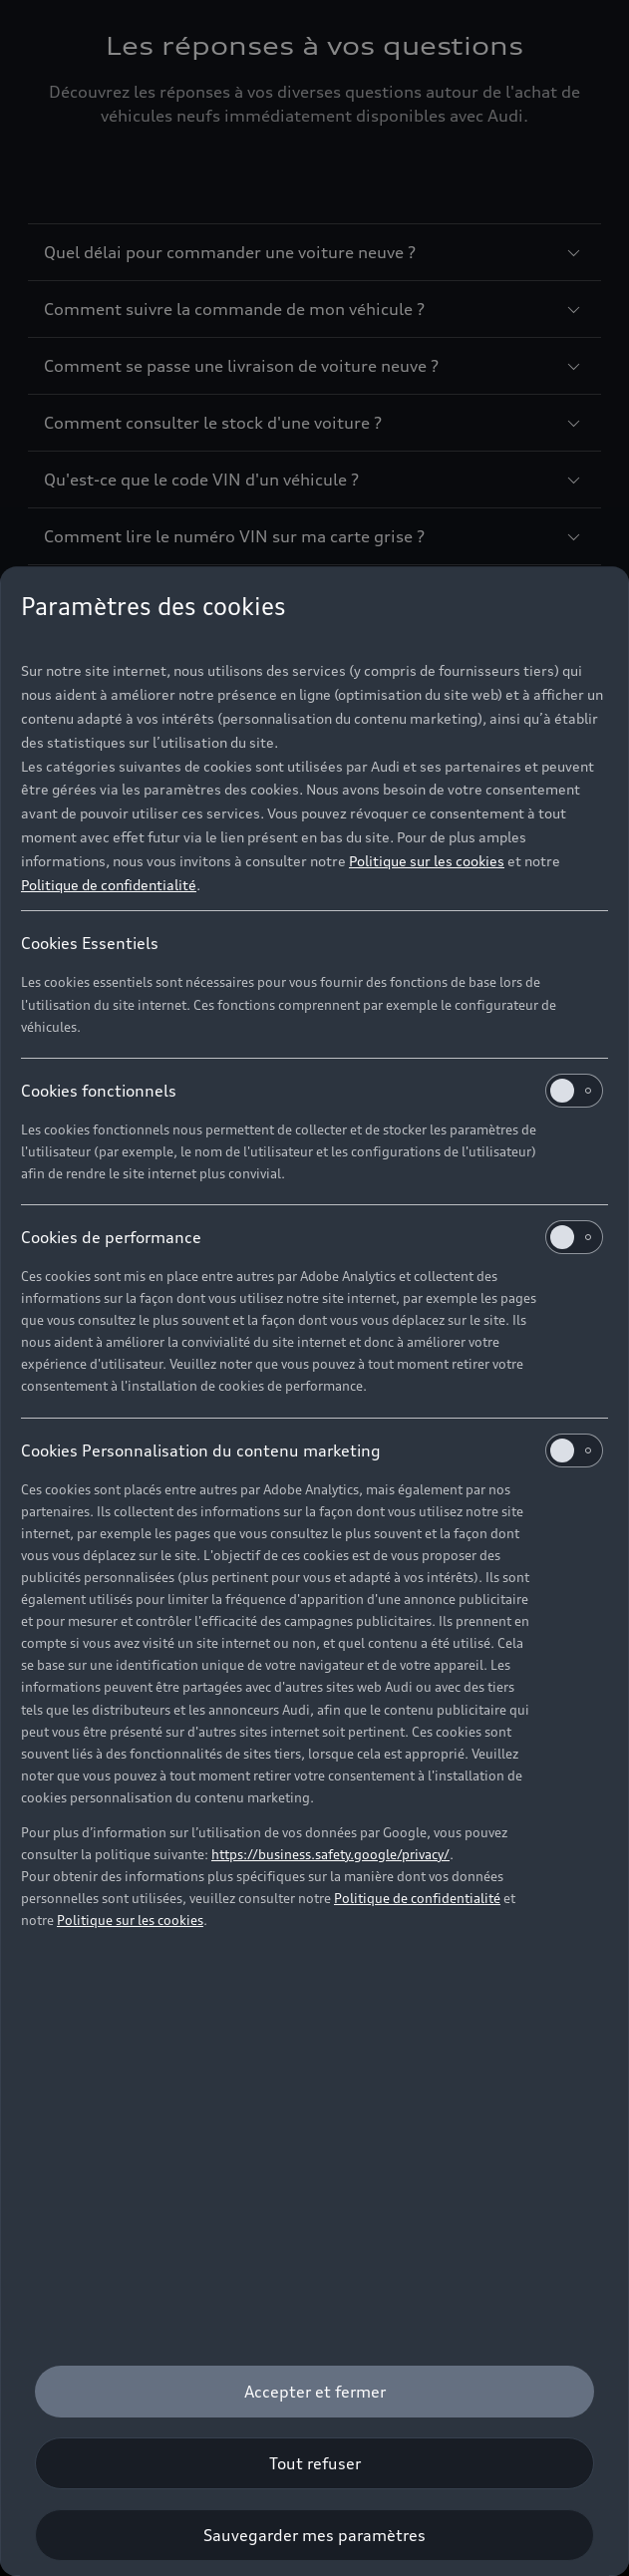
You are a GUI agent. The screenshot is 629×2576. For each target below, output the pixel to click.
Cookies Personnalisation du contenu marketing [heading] (312, 1450)
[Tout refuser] (314, 2463)
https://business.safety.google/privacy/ (330, 1854)
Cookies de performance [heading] (312, 1237)
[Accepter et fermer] (314, 2391)
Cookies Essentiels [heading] (89, 943)
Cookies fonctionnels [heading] (312, 1091)
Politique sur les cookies (426, 860)
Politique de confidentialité (108, 884)
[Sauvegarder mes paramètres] (314, 2535)
